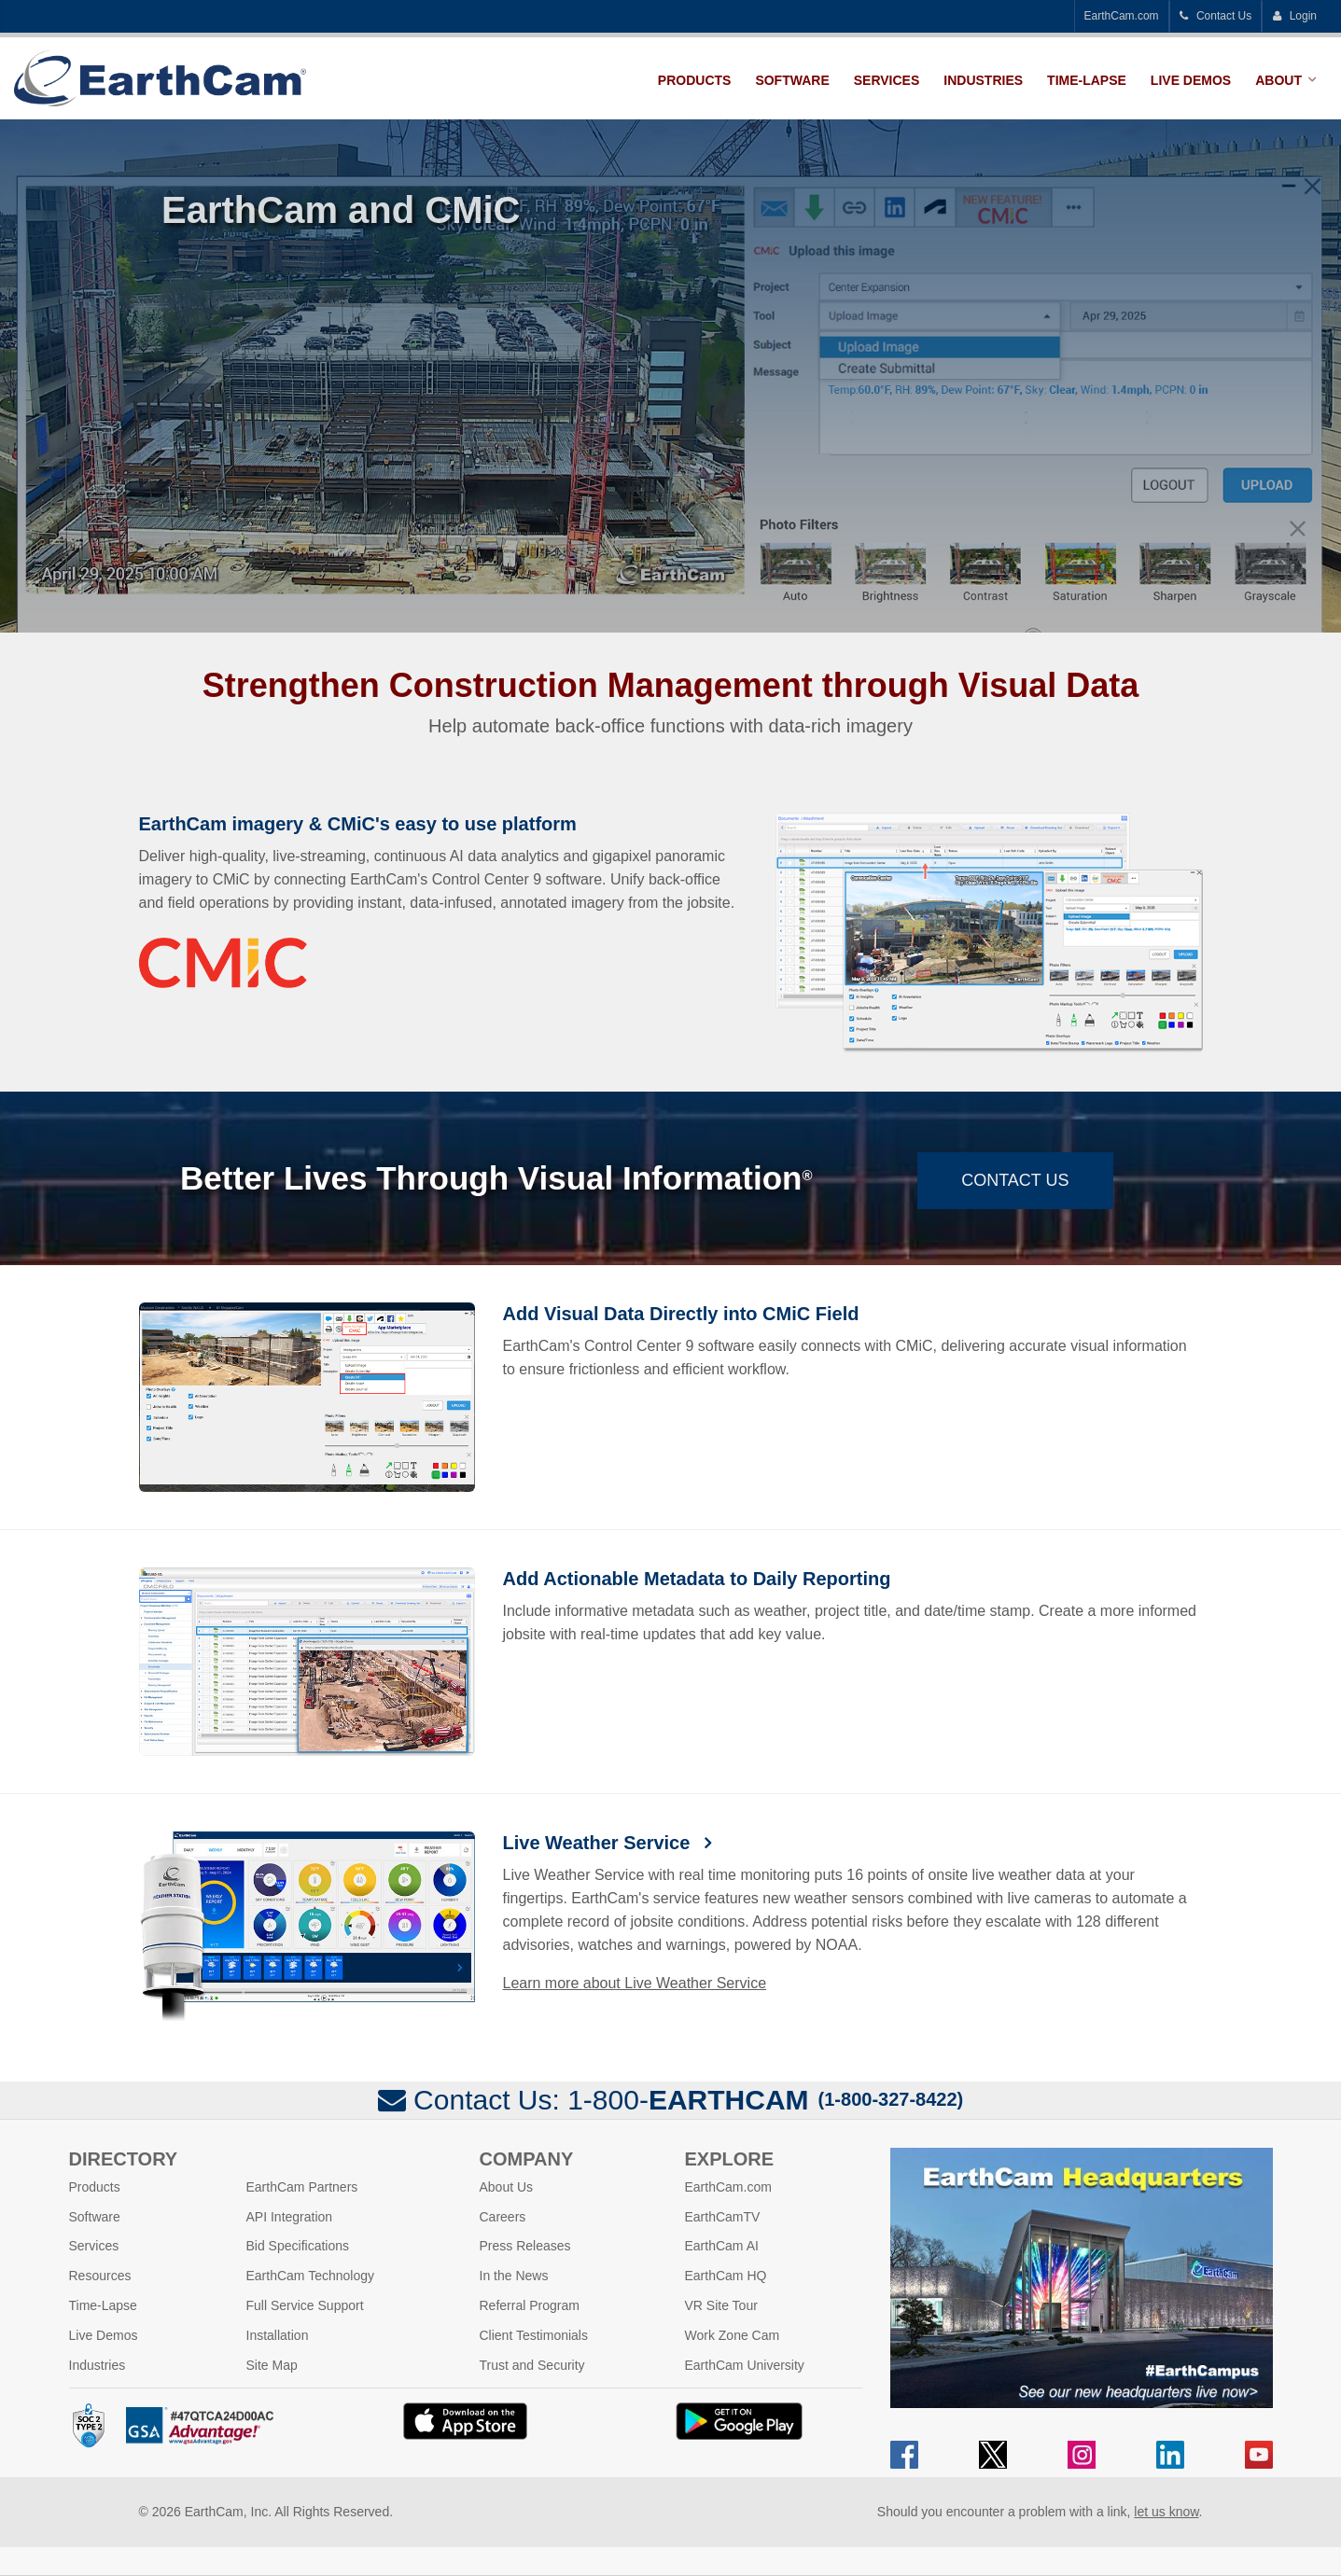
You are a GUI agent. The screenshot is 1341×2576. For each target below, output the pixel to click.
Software (792, 80)
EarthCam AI (722, 2245)
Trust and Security (532, 2365)
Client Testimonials (534, 2335)
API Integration (289, 2216)
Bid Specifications (298, 2245)
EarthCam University (744, 2365)
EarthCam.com (1121, 15)
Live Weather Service (599, 1842)
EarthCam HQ (726, 2275)
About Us (507, 2186)
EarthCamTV (723, 2216)
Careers (503, 2216)
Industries (983, 80)
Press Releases (525, 2245)
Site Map (272, 2365)
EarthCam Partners (302, 2186)
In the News (514, 2275)
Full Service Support (305, 2305)
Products (695, 80)
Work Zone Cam (732, 2335)
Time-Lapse (1086, 80)
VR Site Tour (721, 2305)
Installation (277, 2335)
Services (887, 80)
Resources (100, 2275)
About (1278, 80)
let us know (1166, 2511)
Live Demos (1191, 80)
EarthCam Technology (310, 2275)
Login (1294, 15)
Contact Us (1216, 15)
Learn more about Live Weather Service (635, 1983)
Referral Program (530, 2305)
